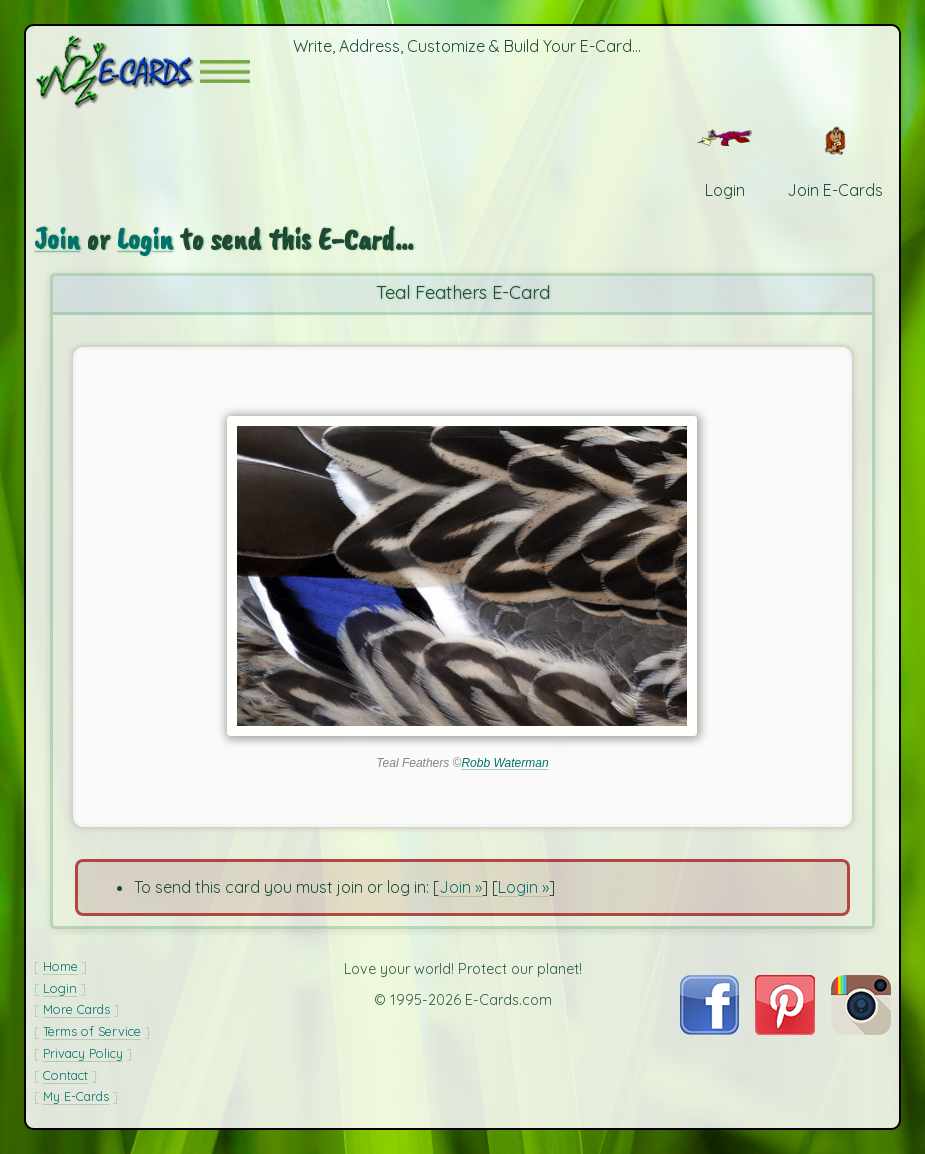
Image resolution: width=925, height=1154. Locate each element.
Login (145, 238)
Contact (65, 1075)
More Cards (76, 1009)
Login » (523, 887)
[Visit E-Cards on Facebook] (709, 1029)
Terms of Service (92, 1031)
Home (60, 966)
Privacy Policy (83, 1053)
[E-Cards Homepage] (117, 71)
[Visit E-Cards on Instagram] (861, 1029)
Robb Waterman (504, 763)
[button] (225, 71)
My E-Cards (76, 1096)
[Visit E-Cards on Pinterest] (785, 1029)
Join (57, 238)
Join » (460, 887)
